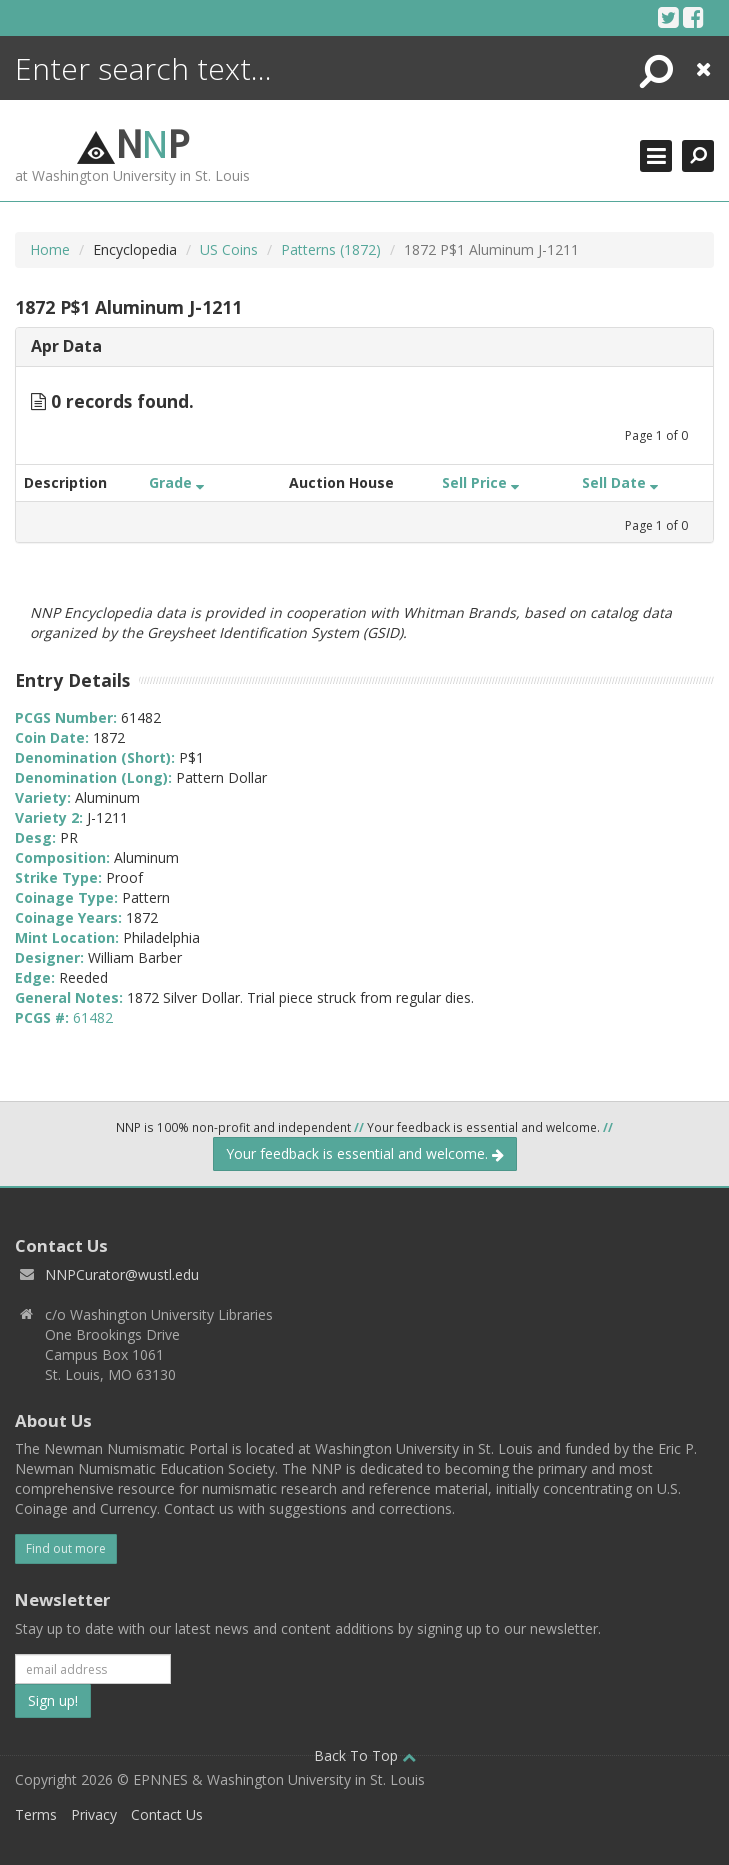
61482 (93, 1017)
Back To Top (365, 1755)
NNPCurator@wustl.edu (122, 1274)
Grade (176, 482)
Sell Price (480, 482)
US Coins (229, 249)
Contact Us (167, 1814)
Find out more (66, 1548)
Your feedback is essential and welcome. (365, 1153)
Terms (36, 1814)
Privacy (94, 1814)
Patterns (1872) (331, 249)
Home (50, 249)
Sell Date (620, 482)
